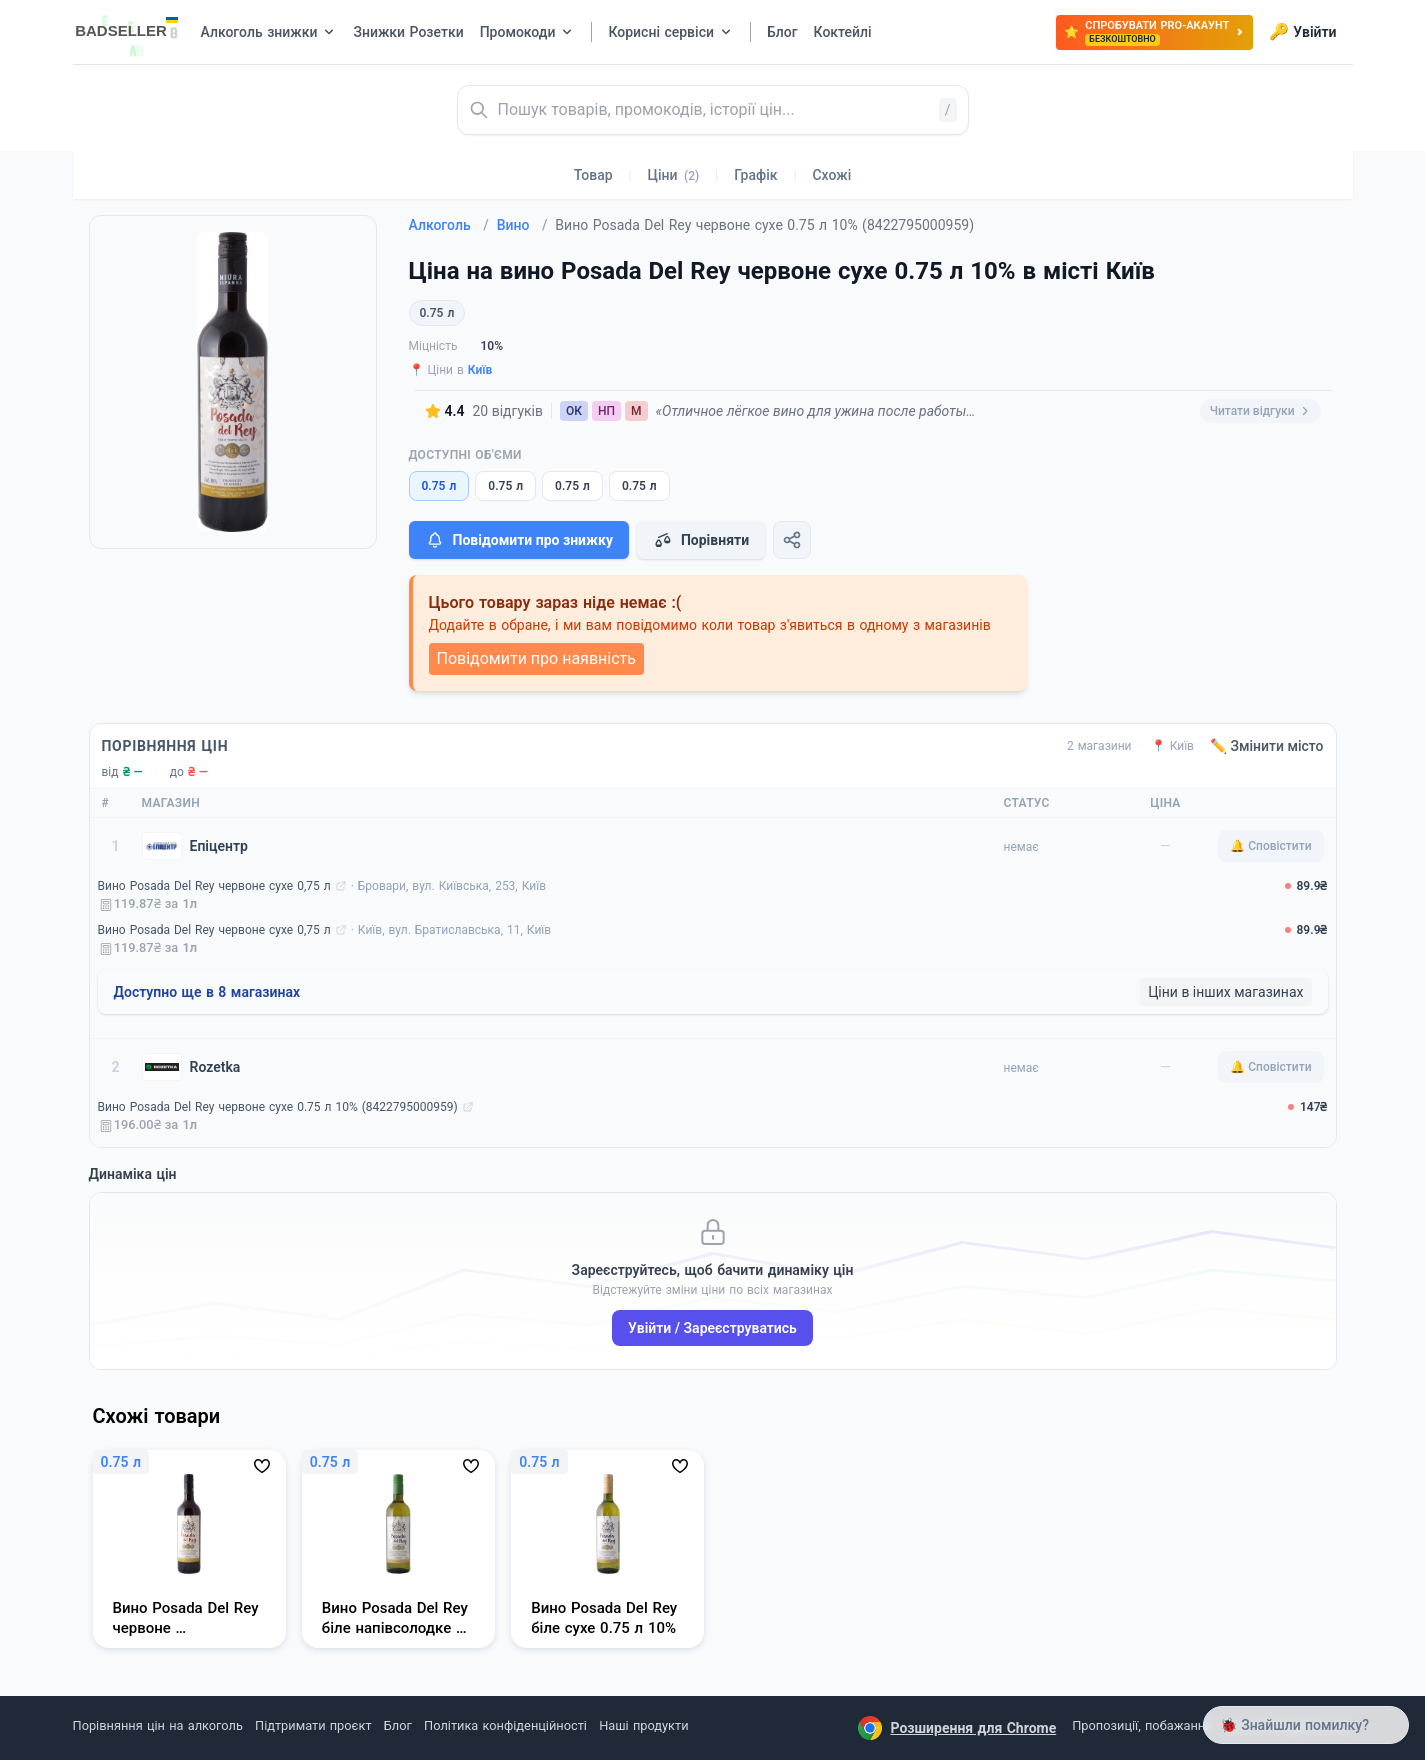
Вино (522, 225)
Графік (755, 175)
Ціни (674, 175)
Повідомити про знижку (519, 540)
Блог (398, 1725)
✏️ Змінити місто (1267, 746)
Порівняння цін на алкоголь (158, 1725)
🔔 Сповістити (1270, 846)
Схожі (831, 175)
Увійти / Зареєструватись (712, 1328)
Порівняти (701, 540)
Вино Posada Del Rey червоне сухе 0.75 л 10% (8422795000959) (278, 1107)
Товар (593, 175)
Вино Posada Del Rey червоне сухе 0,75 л (214, 886)
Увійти (1302, 32)
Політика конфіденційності (505, 1725)
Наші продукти (643, 1725)
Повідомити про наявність (536, 658)
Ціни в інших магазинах (1225, 992)
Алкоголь (449, 225)
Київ (480, 370)
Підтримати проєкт (313, 1725)
